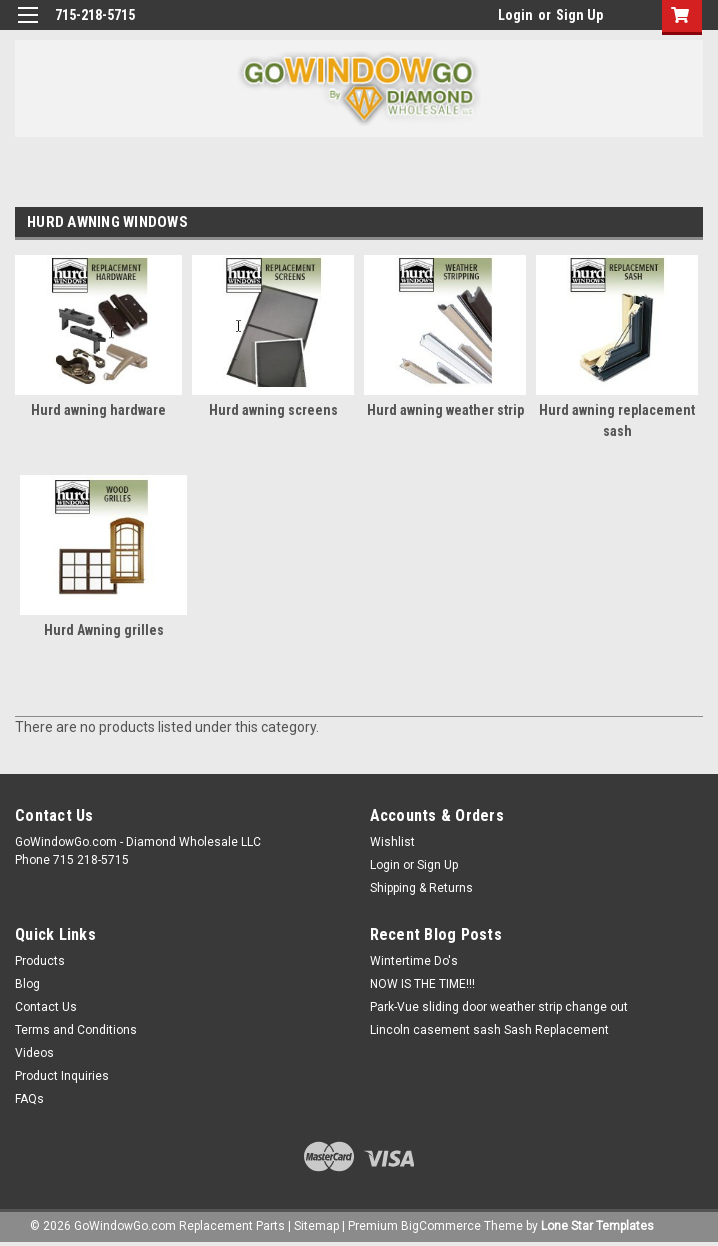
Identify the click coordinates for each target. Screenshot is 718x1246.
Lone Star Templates (597, 1226)
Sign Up (579, 15)
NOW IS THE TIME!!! (422, 984)
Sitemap (316, 1226)
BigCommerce (441, 1226)
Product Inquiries (62, 1076)
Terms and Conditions (76, 1030)
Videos (34, 1053)
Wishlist (392, 842)
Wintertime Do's (414, 961)
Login (515, 15)
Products (40, 961)
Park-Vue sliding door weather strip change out (499, 1007)
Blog (27, 984)
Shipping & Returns (421, 888)
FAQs (29, 1099)
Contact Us (46, 1007)
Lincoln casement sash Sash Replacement (489, 1030)
